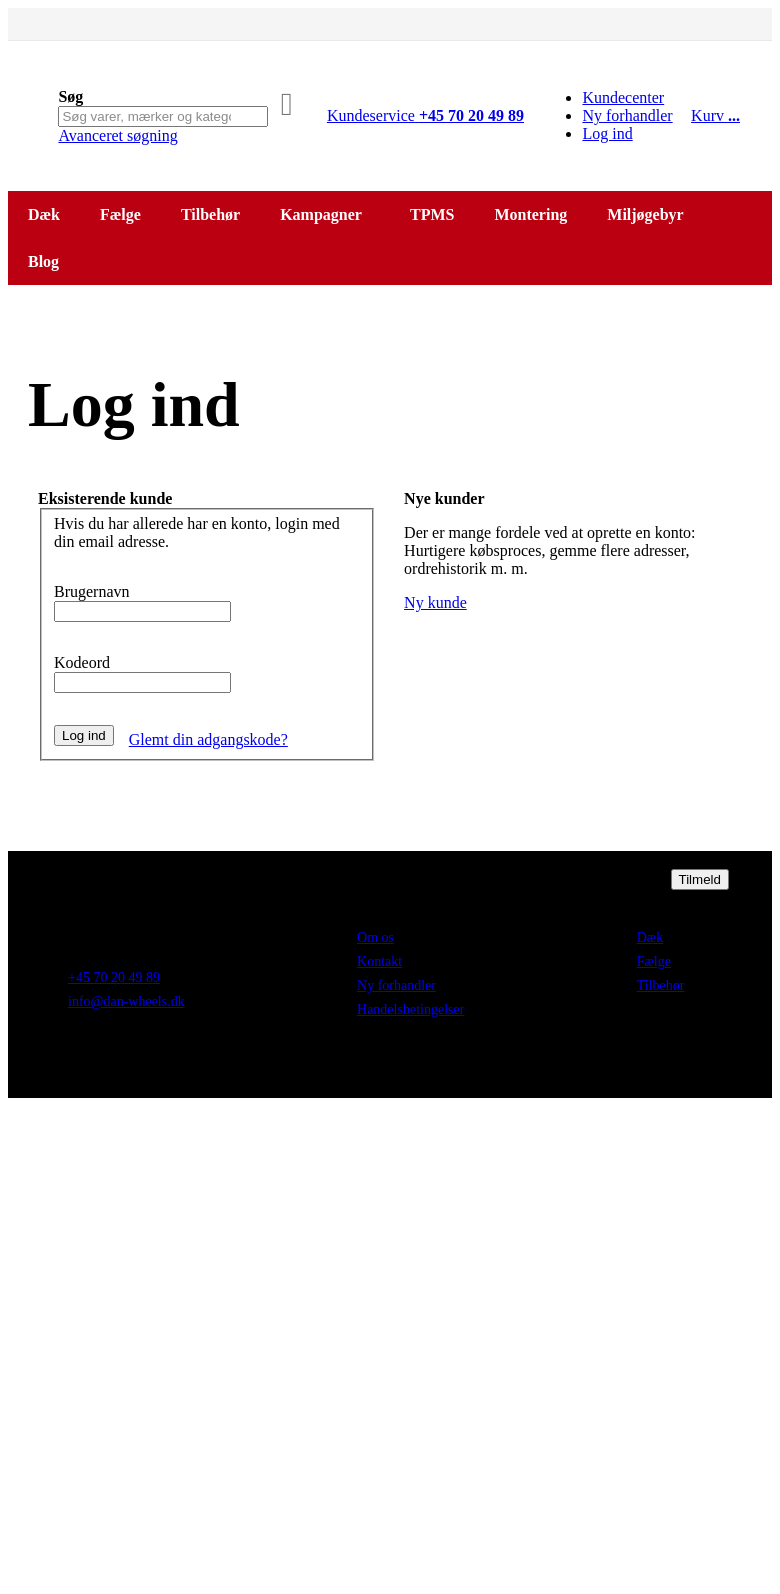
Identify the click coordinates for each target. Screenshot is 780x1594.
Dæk (650, 937)
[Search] (287, 104)
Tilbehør (661, 985)
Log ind (607, 133)
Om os (375, 937)
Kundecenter (623, 97)
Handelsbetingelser (410, 1009)
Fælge (654, 961)
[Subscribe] (700, 879)
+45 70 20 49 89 (114, 977)
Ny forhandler (627, 115)
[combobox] (163, 116)
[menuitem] (47, 261)
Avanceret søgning (117, 135)
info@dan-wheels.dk (126, 1001)
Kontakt (379, 961)
